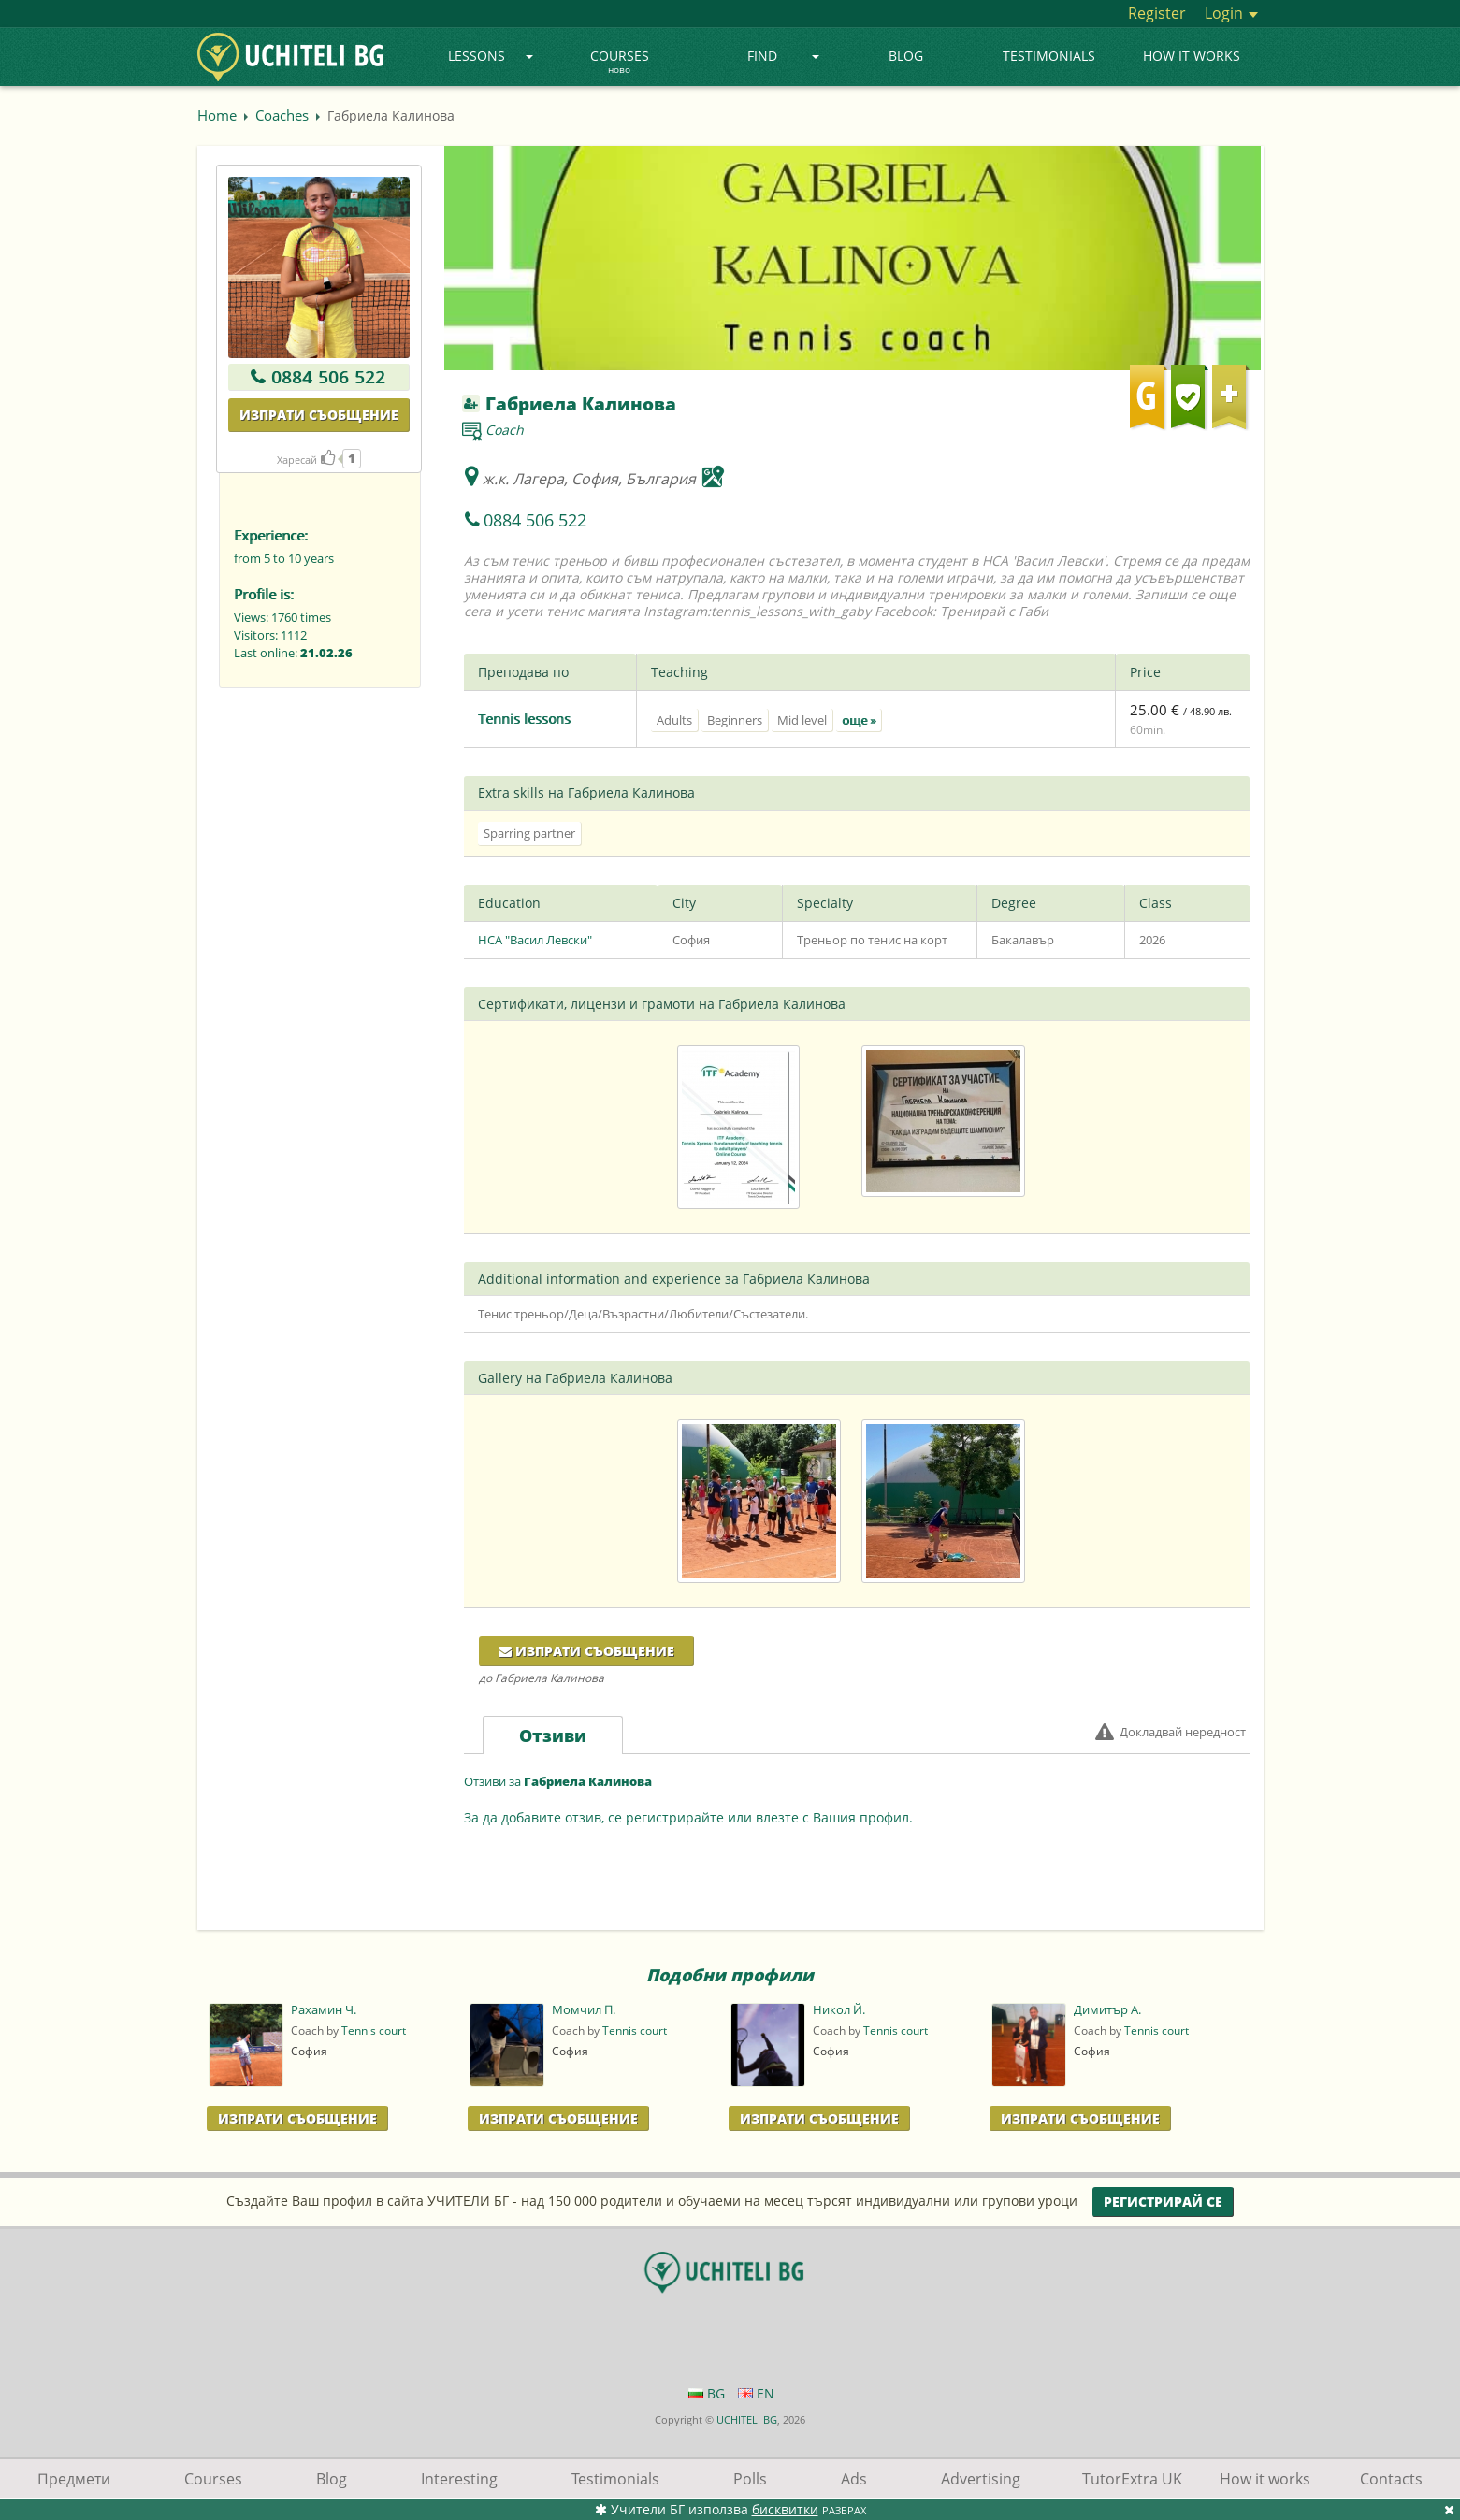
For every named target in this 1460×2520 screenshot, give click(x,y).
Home (217, 115)
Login (1231, 13)
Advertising (980, 2479)
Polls (750, 2479)
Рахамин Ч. (323, 2010)
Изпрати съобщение (318, 415)
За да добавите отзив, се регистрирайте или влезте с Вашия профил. (688, 1817)
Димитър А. (1107, 2010)
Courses (619, 63)
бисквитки (785, 2509)
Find (783, 56)
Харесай (306, 460)
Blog (906, 56)
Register (1157, 13)
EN (756, 2393)
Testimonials (1049, 56)
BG (706, 2393)
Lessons (490, 56)
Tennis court (373, 2030)
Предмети (73, 2479)
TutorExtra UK (1132, 2479)
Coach (504, 430)
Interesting (459, 2479)
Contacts (1391, 2479)
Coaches (282, 115)
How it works (1191, 56)
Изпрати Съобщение (297, 2118)
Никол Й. (839, 2010)
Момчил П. (583, 2010)
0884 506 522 (328, 377)
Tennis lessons (524, 718)
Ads (854, 2479)
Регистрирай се (1163, 2201)
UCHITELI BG (746, 2419)
